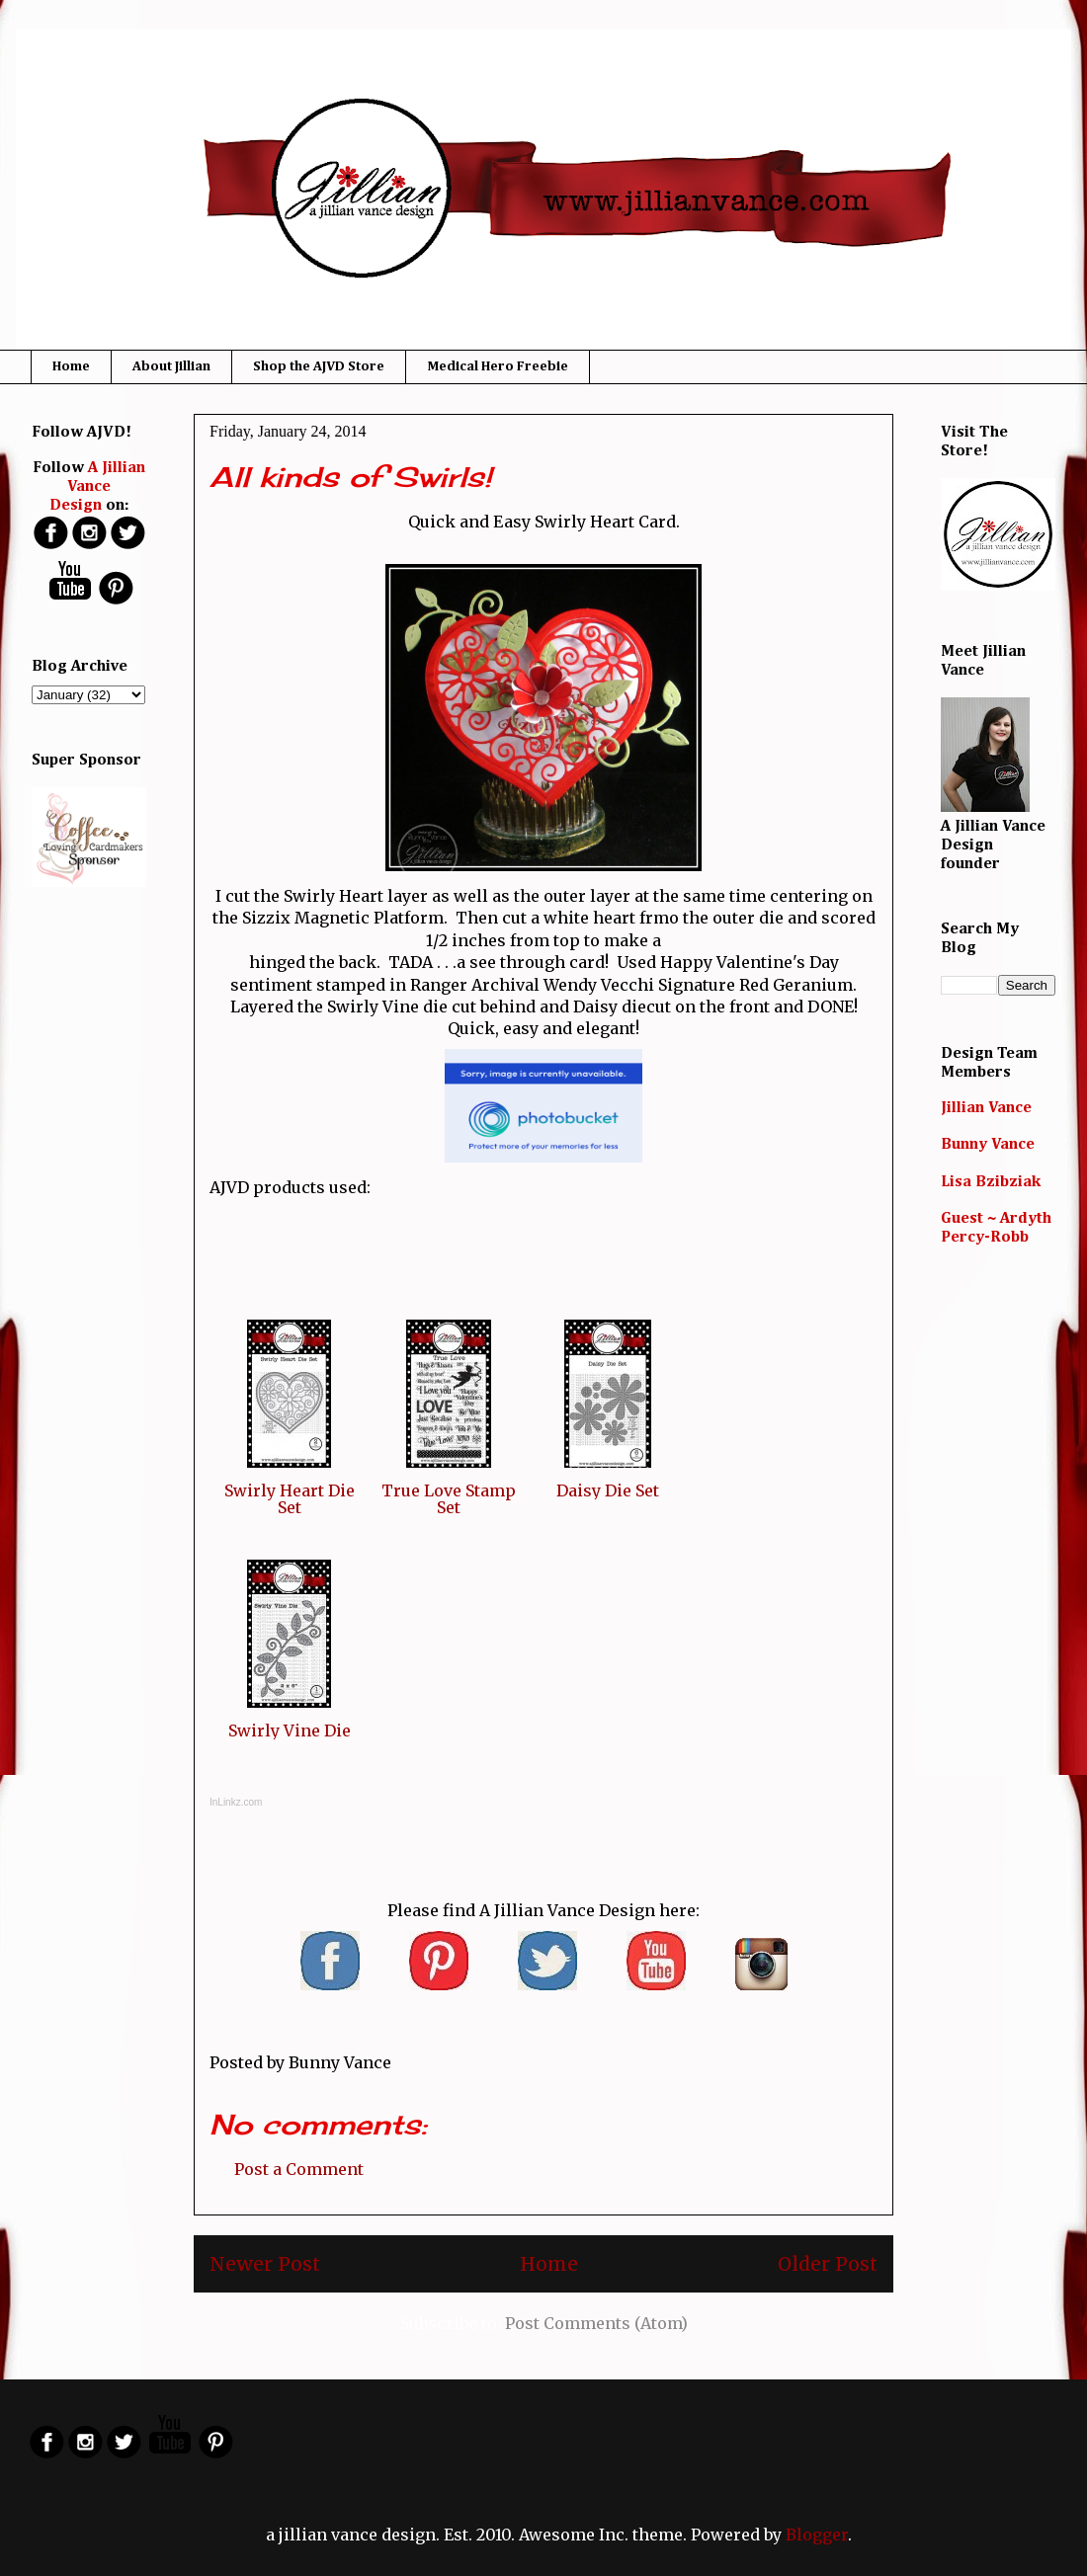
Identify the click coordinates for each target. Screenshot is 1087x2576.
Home (71, 366)
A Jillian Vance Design (97, 487)
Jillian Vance (986, 1108)
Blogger (817, 2534)
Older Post (828, 2264)
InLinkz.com (235, 1802)
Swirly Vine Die (289, 1730)
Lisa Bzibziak (991, 1182)
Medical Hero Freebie (497, 366)
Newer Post (264, 2264)
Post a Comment (299, 2169)
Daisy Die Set (607, 1490)
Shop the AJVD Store (318, 366)
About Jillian (171, 366)
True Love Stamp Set (448, 1499)
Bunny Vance (988, 1145)
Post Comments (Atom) (596, 2323)
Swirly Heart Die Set (289, 1499)
